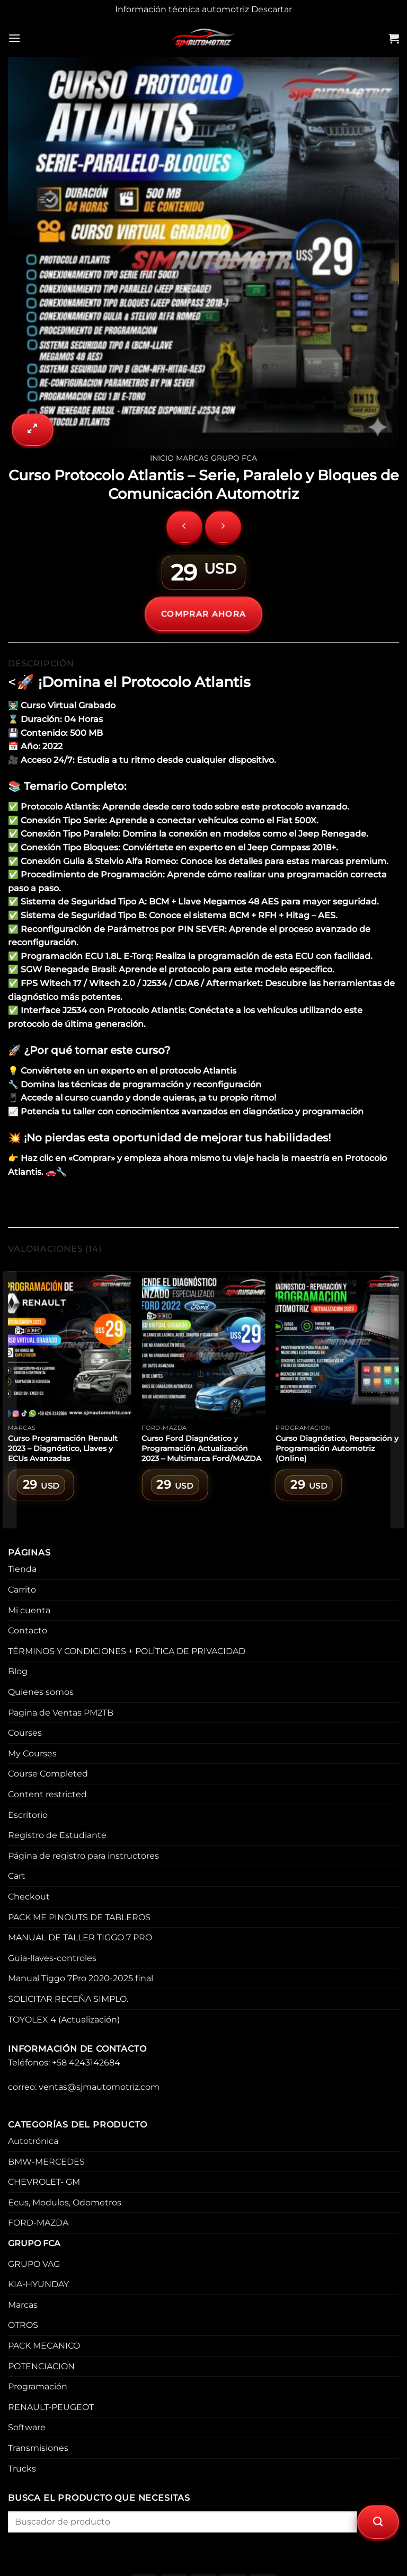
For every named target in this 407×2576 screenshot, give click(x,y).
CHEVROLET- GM (44, 2182)
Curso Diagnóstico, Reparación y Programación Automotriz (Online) (337, 1448)
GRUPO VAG (34, 2264)
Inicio (162, 458)
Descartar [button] (271, 9)
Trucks (22, 2469)
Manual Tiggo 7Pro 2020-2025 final (80, 1978)
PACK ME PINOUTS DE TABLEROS (79, 1917)
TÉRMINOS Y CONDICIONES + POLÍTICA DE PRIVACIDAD (126, 1651)
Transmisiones (38, 2448)
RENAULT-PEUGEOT (51, 2407)
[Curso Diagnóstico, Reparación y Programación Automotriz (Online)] (337, 1345)
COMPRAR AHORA (204, 614)
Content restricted (47, 1794)
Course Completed (48, 1774)
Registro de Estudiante (57, 1835)
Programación (37, 2386)
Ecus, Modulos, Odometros (64, 2202)
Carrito (22, 1590)
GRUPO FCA (234, 458)
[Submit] (378, 2522)
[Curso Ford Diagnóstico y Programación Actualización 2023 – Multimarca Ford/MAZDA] (203, 1345)
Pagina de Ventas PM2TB (60, 1713)
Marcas (192, 458)
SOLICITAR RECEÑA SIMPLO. (68, 1999)
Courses (25, 1733)
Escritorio (28, 1815)
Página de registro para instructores (83, 1856)
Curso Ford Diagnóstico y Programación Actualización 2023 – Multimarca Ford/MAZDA (201, 1448)
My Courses (32, 1753)
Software (27, 2427)
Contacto (27, 1630)
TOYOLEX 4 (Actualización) (64, 2020)
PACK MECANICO (44, 2346)
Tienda (22, 1569)
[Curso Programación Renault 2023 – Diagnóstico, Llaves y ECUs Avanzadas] (69, 1345)
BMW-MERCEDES (46, 2162)
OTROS (23, 2325)
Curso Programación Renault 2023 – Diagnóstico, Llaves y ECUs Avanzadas (63, 1448)
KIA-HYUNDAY (38, 2284)
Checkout (29, 1897)
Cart (16, 1876)
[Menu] (14, 38)
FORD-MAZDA (38, 2223)
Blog (18, 1671)
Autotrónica (33, 2141)
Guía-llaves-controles (52, 1958)
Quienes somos (41, 1692)
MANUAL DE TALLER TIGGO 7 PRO (80, 1937)
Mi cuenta (29, 1610)
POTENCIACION (41, 2366)
